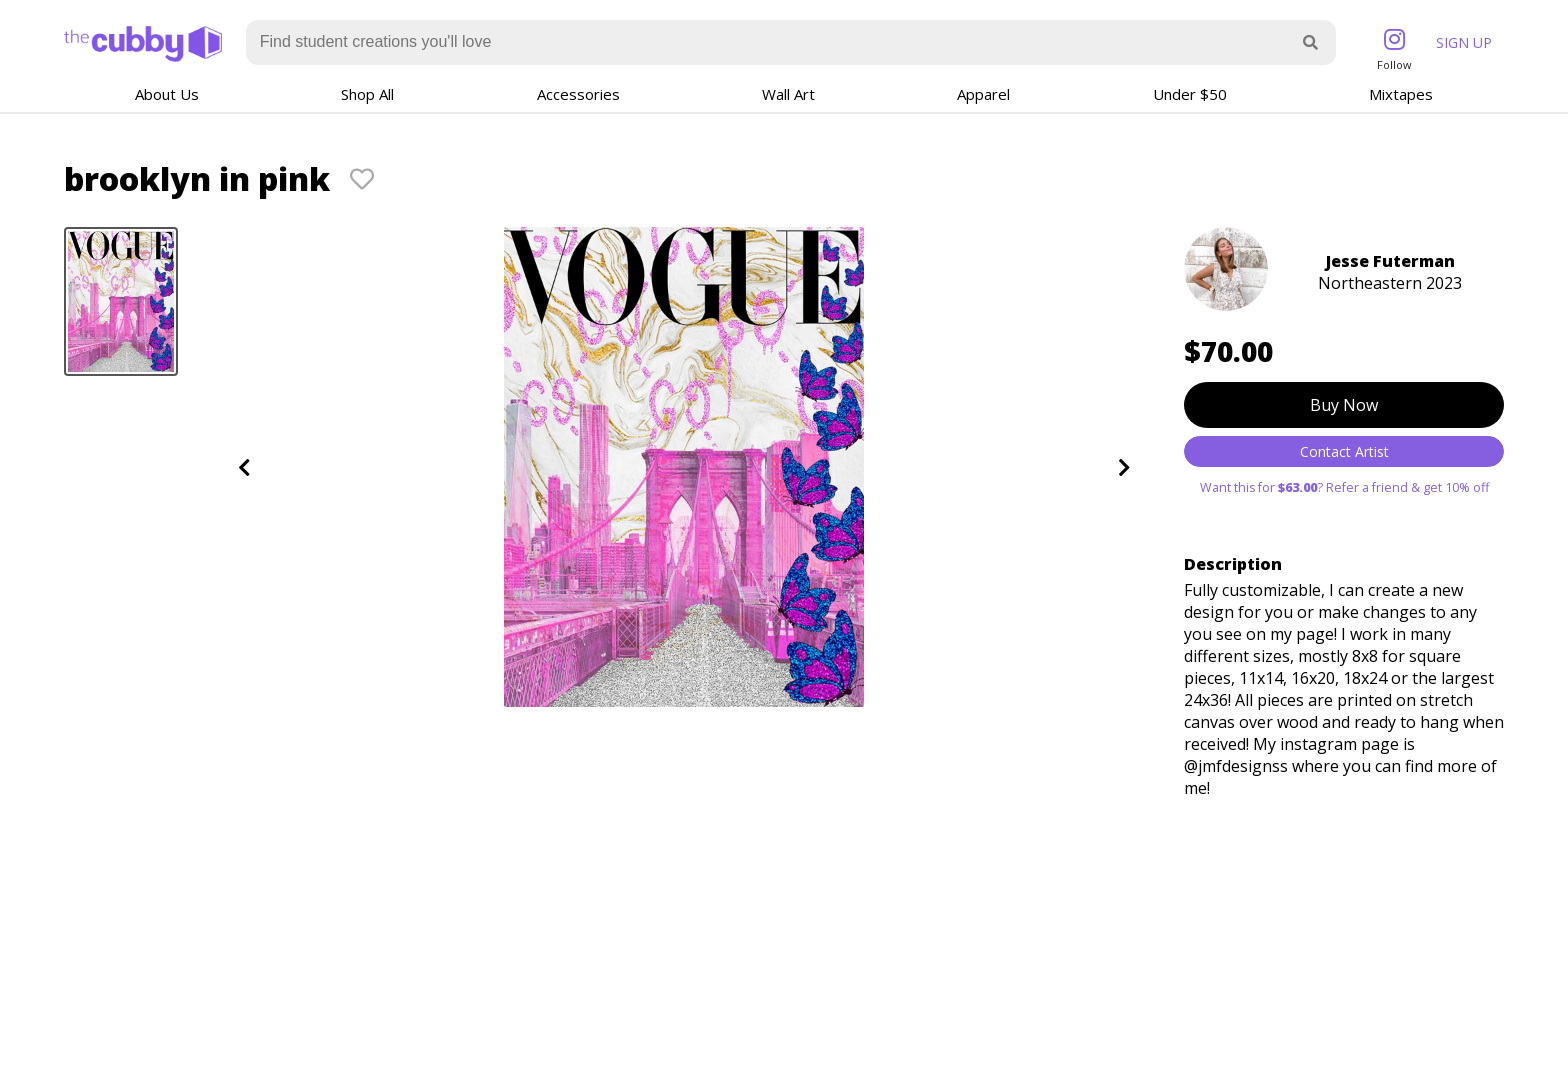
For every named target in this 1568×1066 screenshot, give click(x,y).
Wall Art (788, 94)
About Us (167, 94)
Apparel (983, 94)
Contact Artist (1344, 451)
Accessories (578, 94)
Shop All (367, 94)
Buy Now (1344, 405)
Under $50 (1190, 94)
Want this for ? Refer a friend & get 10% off (1344, 487)
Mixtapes (1401, 94)
